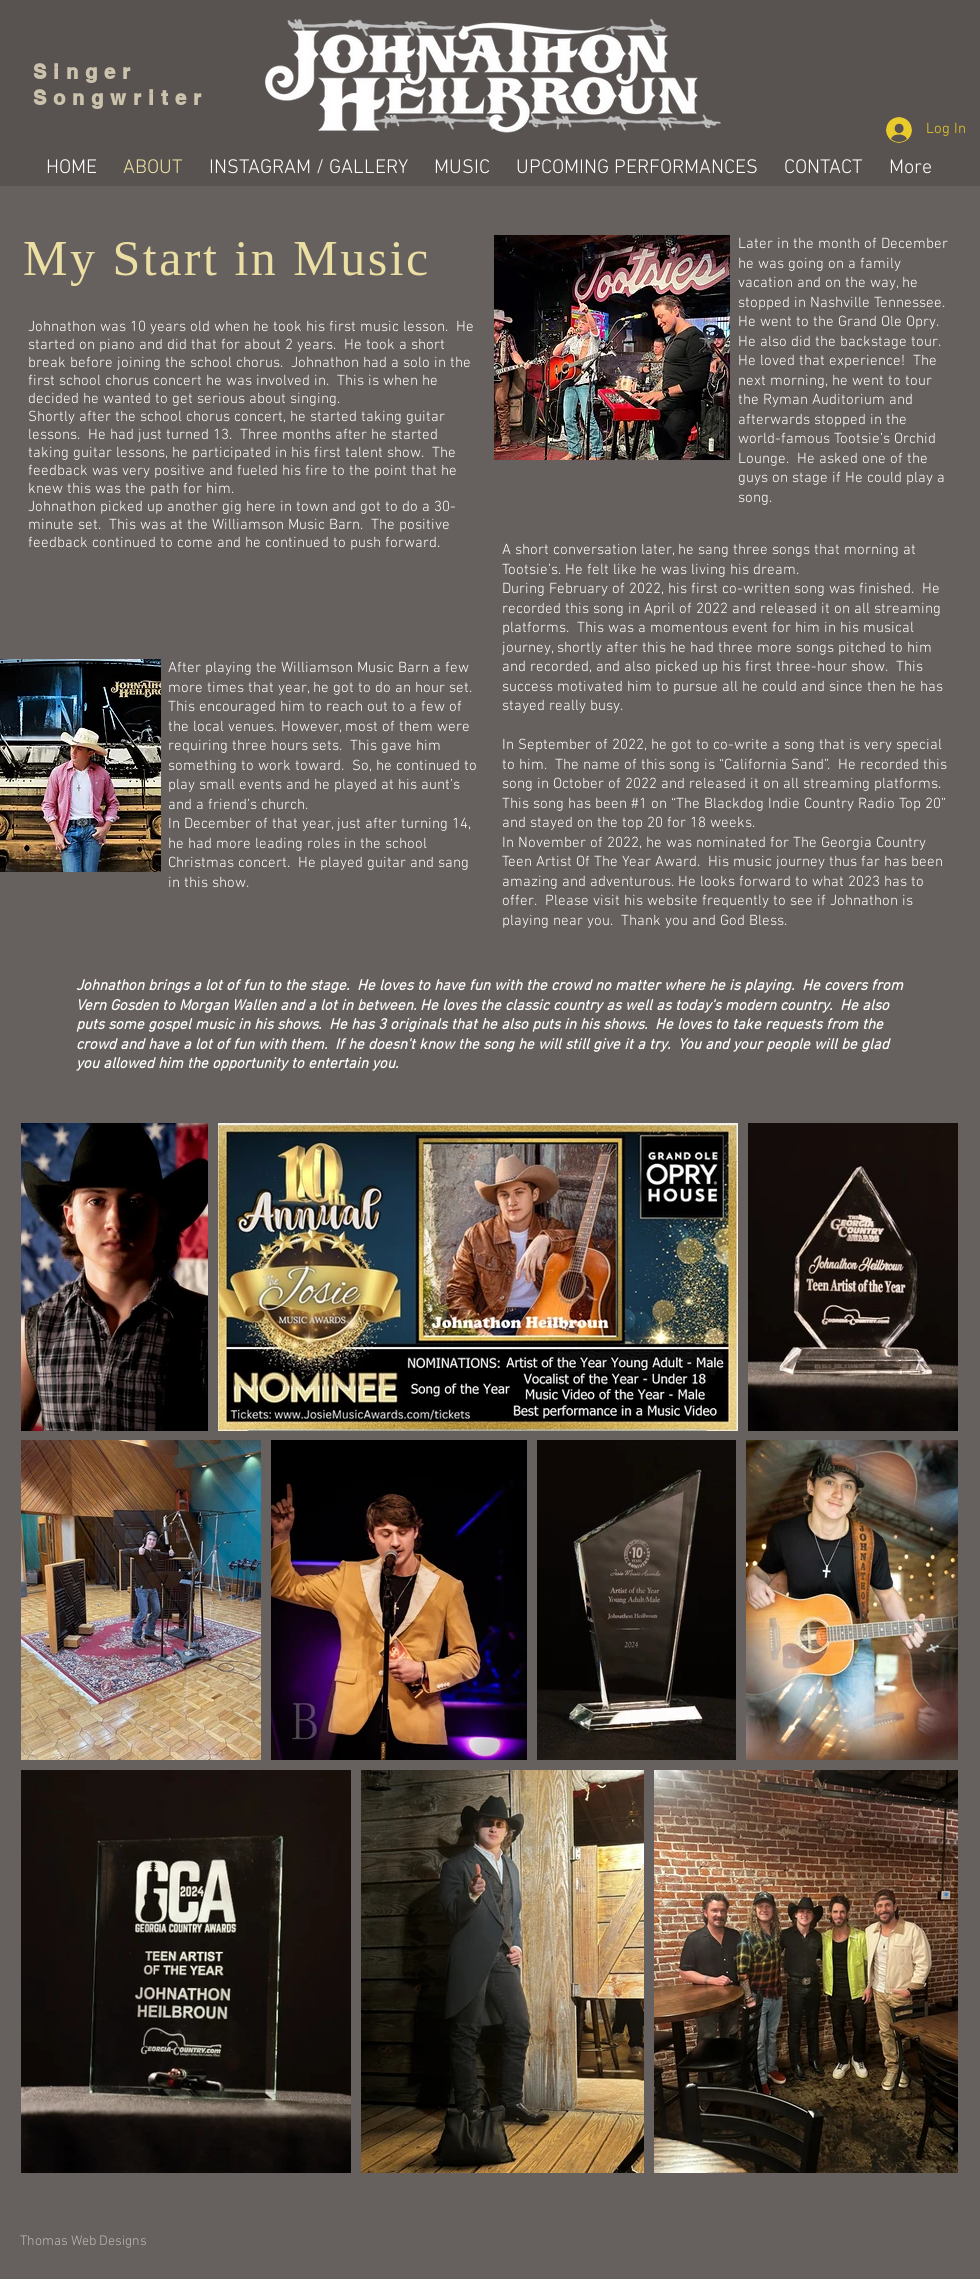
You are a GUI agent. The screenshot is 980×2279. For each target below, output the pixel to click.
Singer (91, 72)
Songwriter (120, 98)
